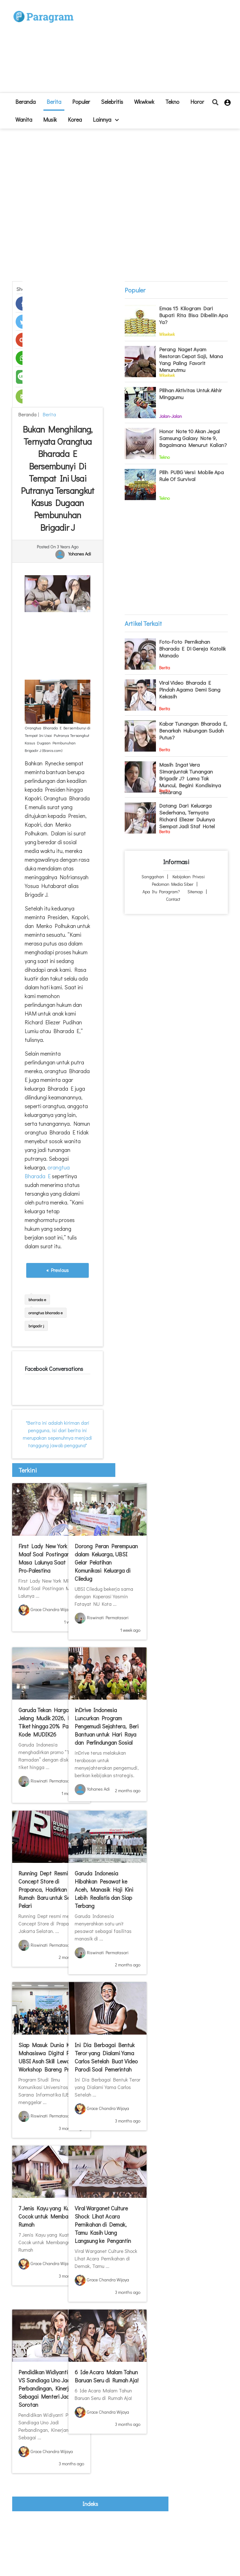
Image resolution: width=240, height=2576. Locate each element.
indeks (90, 2504)
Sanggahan (153, 877)
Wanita (23, 119)
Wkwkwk (144, 101)
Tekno (172, 101)
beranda (25, 101)
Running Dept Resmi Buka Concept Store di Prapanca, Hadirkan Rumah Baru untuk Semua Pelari (50, 1889)
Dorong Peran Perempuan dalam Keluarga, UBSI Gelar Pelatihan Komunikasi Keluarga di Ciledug (106, 1562)
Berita (54, 101)
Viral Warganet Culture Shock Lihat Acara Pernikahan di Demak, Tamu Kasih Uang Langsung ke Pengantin (103, 2224)
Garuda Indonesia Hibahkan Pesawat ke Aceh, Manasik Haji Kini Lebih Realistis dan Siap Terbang (104, 1889)
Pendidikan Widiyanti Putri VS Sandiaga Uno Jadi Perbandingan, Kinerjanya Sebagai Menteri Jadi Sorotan (50, 2388)
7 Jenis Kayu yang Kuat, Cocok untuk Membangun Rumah (49, 2216)
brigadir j (36, 1325)
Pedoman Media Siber (172, 884)
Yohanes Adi (79, 554)
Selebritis (112, 101)
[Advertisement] (148, 49)
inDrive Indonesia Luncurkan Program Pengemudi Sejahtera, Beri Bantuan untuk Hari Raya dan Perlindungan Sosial (106, 1726)
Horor (197, 101)
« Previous (57, 1270)
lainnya (106, 119)
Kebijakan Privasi (188, 877)
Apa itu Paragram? (161, 892)
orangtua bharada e (45, 1312)
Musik (50, 119)
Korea (75, 119)
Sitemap (195, 892)
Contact (173, 899)
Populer (81, 101)
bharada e (37, 1299)
